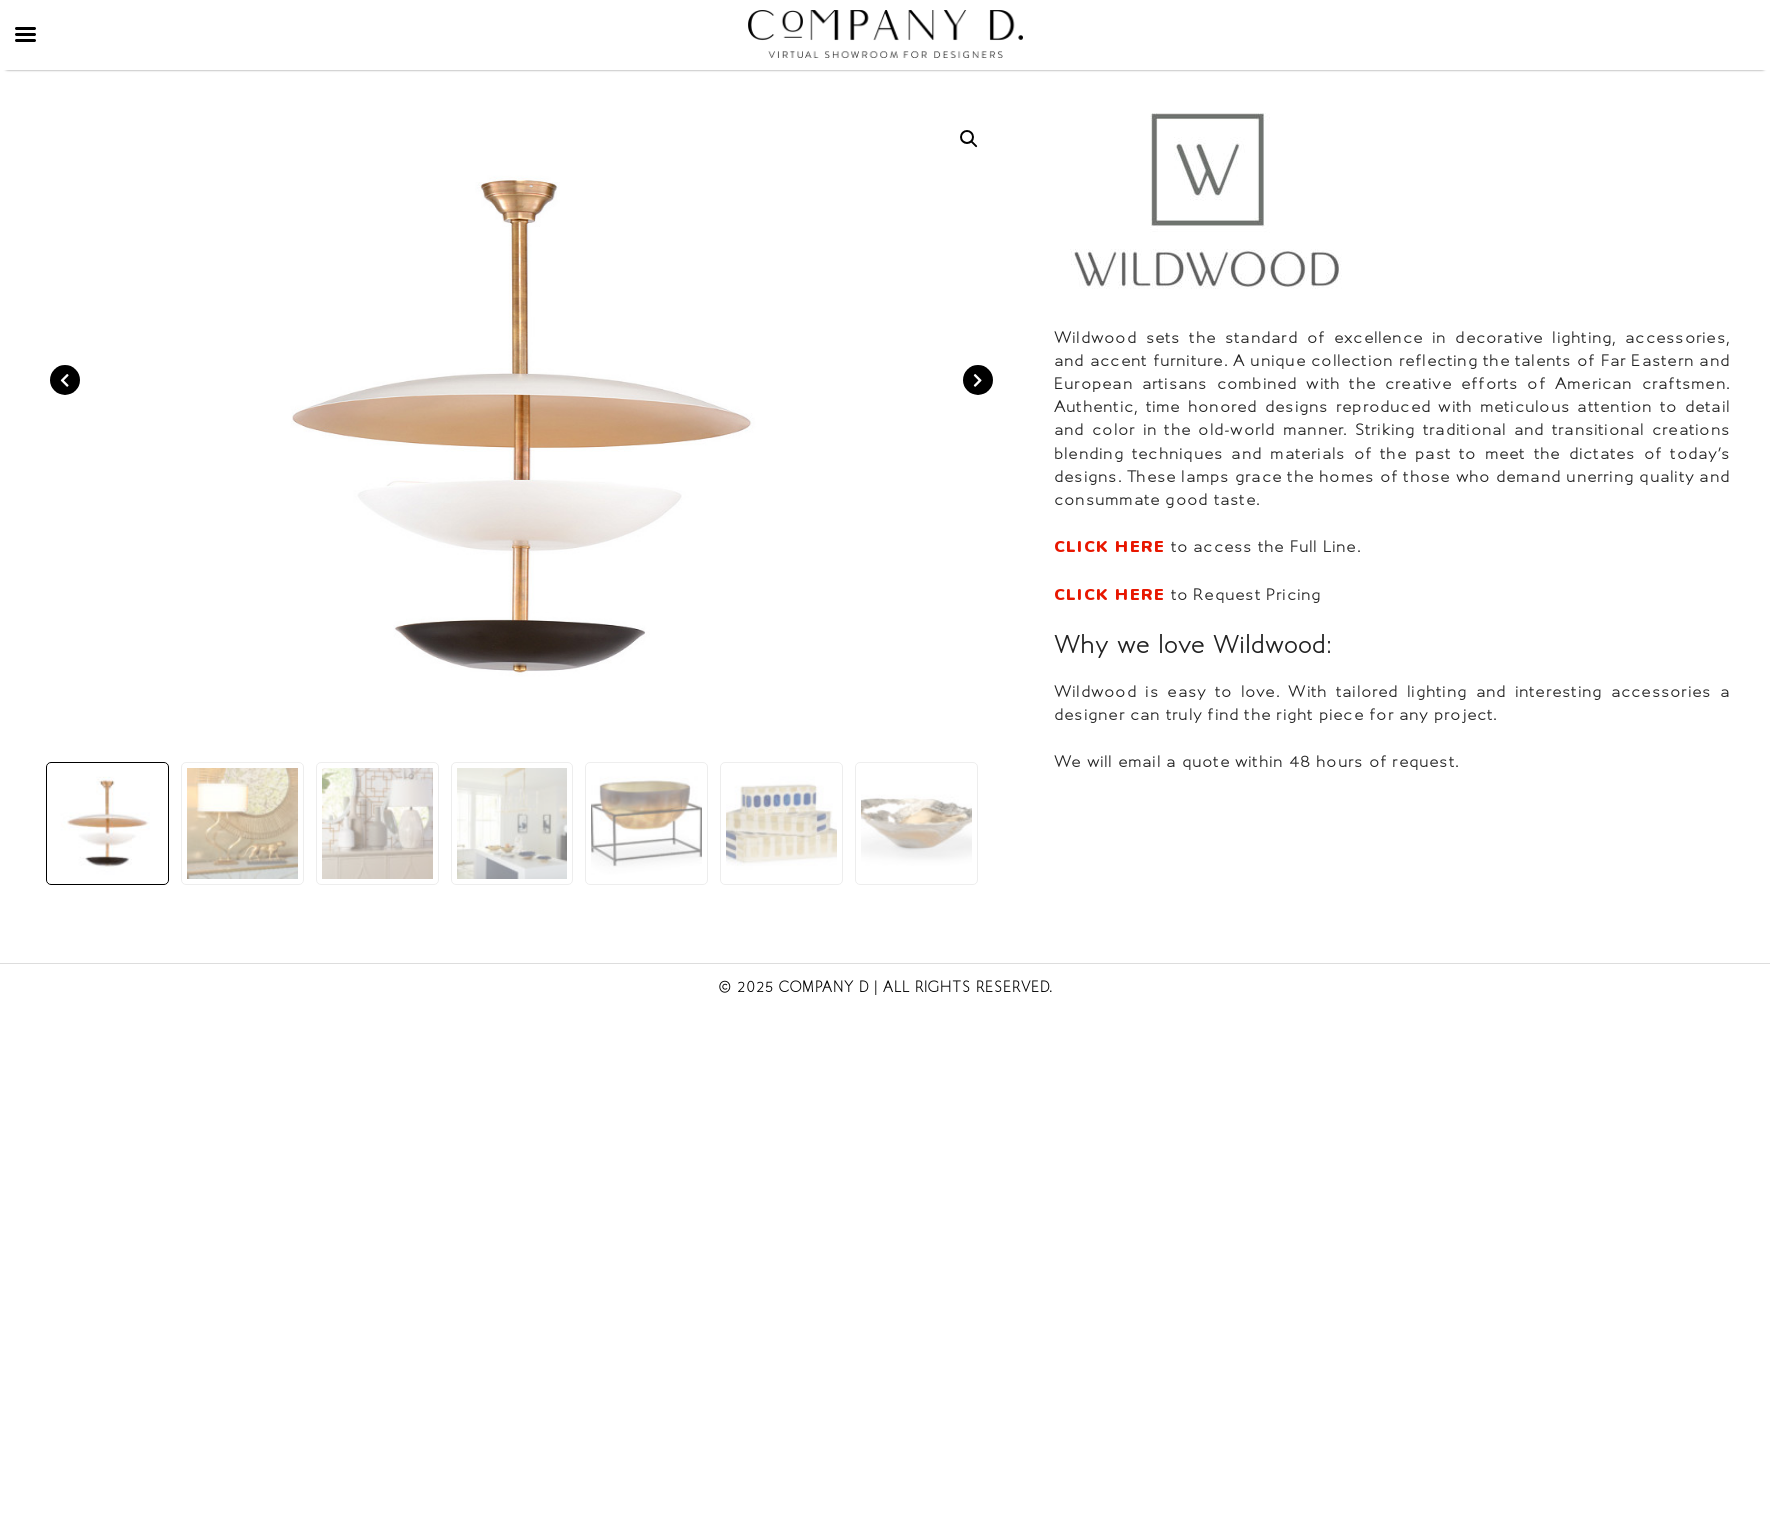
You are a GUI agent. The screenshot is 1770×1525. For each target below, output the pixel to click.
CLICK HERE (1109, 547)
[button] (969, 139)
